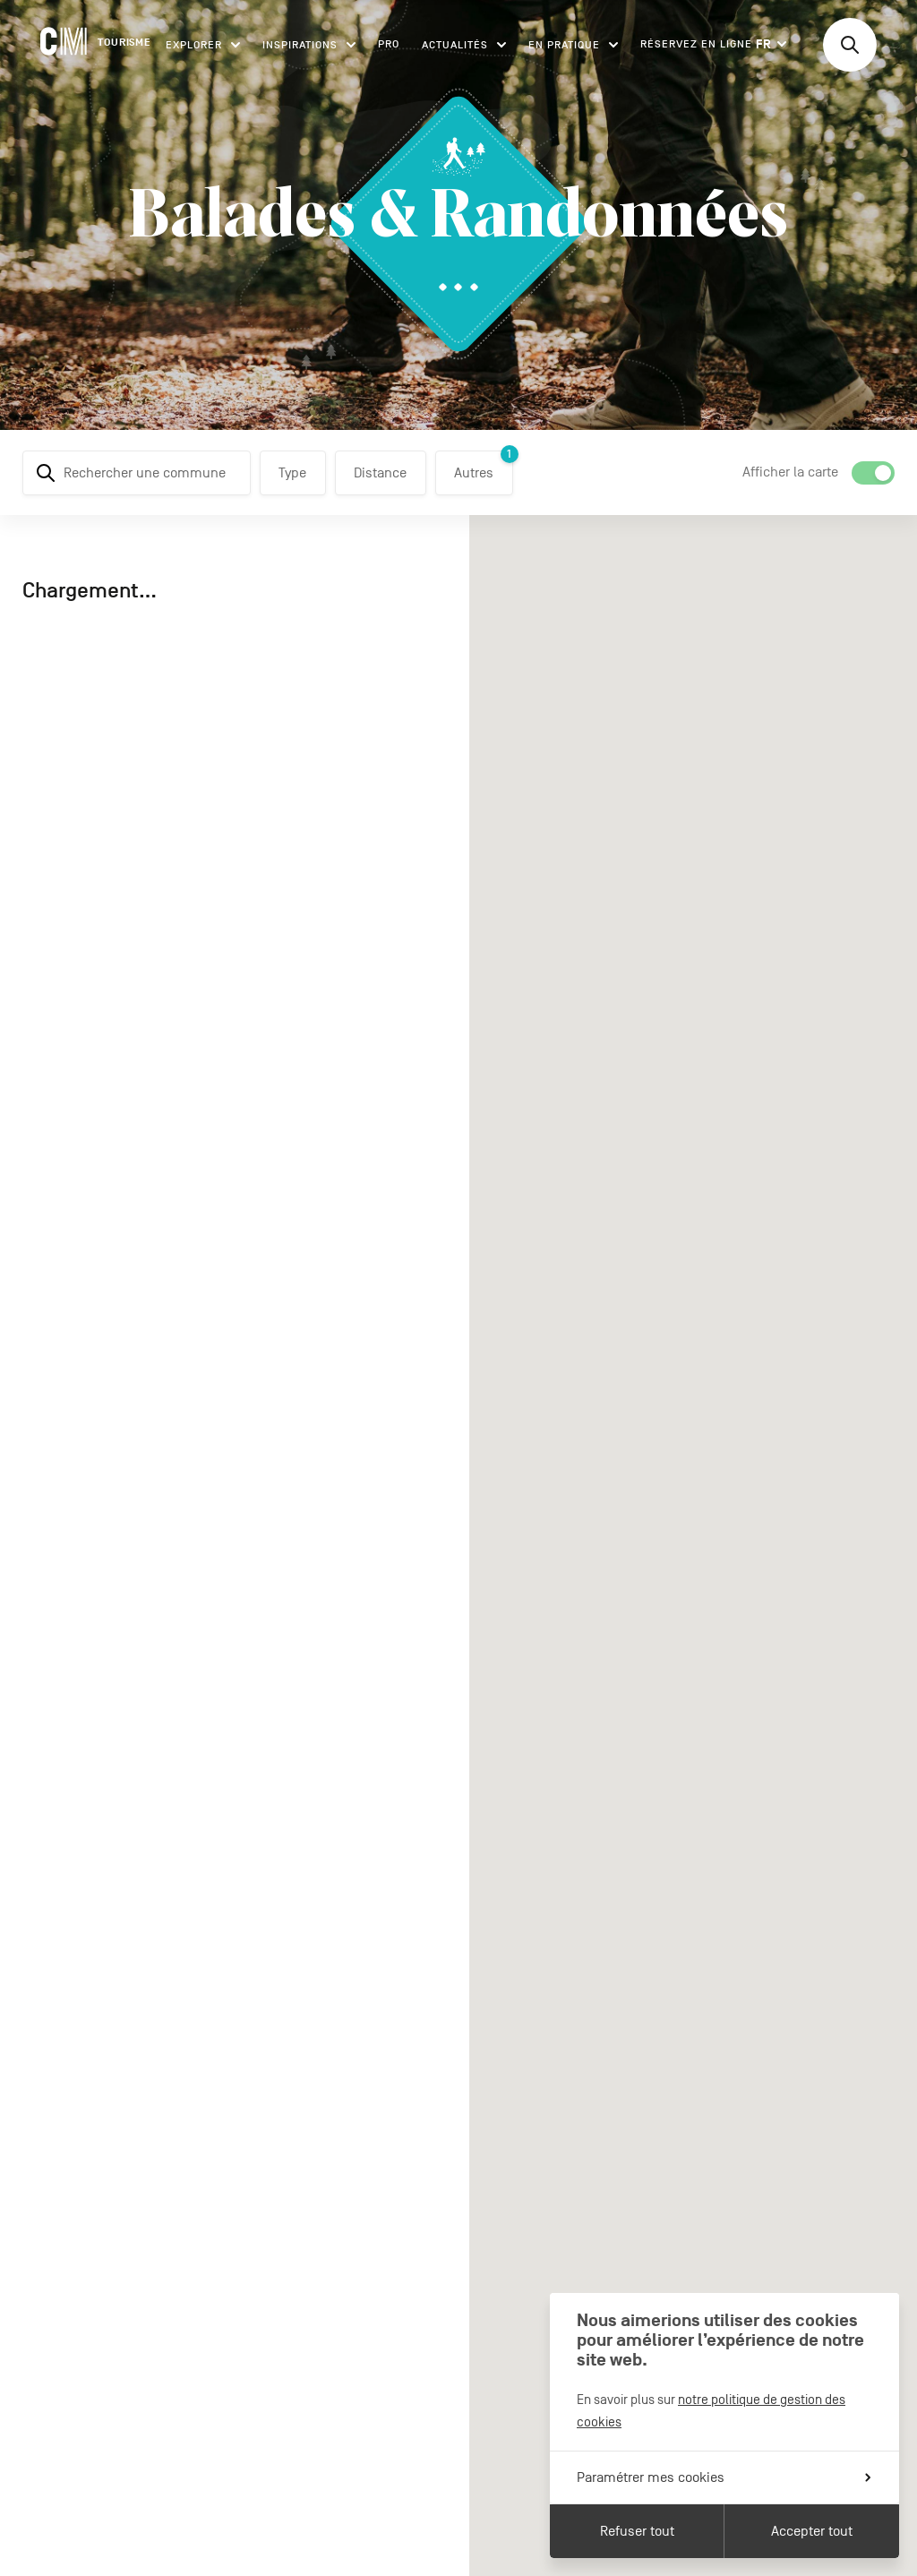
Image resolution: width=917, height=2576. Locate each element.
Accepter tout (812, 2531)
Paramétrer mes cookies (723, 2477)
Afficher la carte (790, 472)
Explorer (203, 45)
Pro (388, 44)
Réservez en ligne (696, 44)
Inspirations (309, 45)
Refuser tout (637, 2531)
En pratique (573, 45)
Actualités (464, 45)
